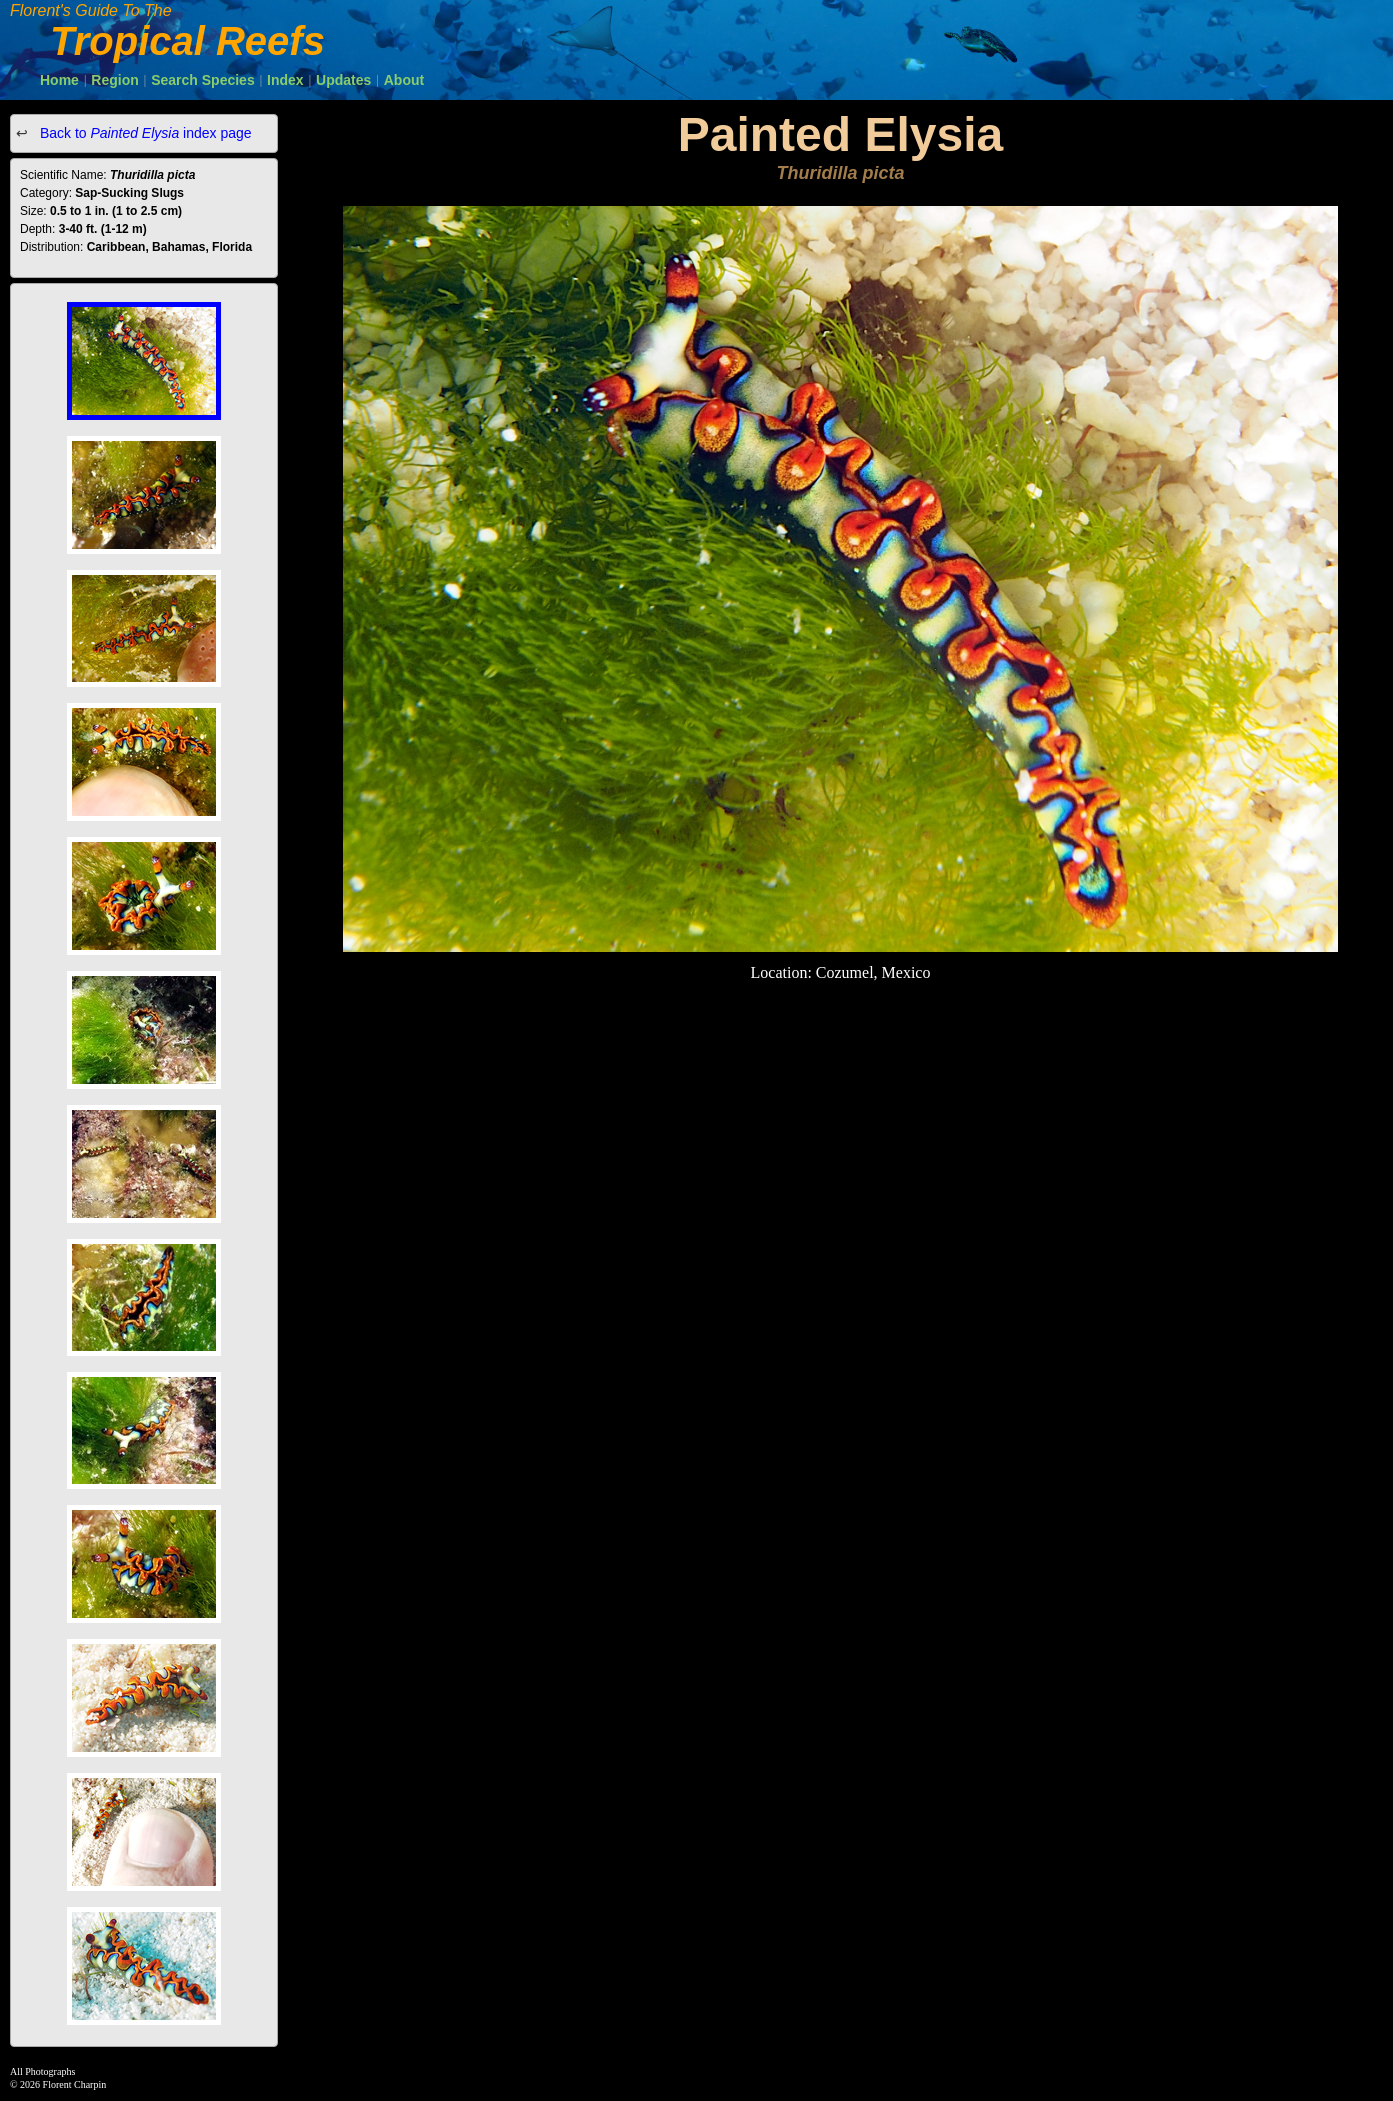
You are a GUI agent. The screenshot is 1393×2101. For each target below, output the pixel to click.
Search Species (203, 80)
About (404, 80)
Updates (343, 80)
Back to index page (144, 133)
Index (285, 80)
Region (114, 80)
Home (59, 80)
